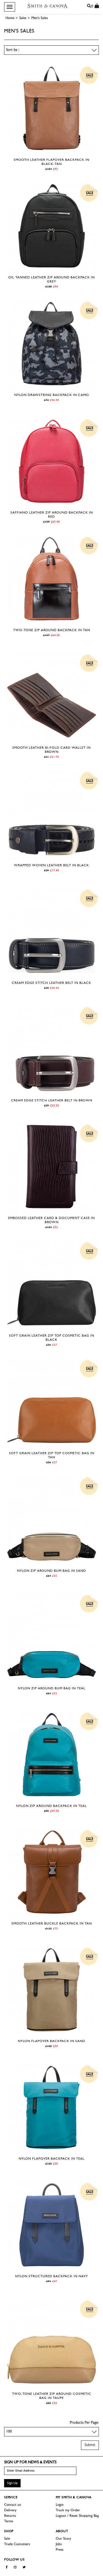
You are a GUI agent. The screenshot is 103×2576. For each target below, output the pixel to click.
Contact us (12, 2505)
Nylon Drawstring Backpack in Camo (51, 395)
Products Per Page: (84, 2423)
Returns (10, 2516)
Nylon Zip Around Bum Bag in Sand (51, 1571)
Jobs (59, 2544)
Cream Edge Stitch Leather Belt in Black (51, 983)
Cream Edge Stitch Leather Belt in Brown (51, 1100)
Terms (8, 2521)
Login (60, 2505)
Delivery (10, 2510)
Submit (90, 2445)
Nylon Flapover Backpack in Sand (51, 2041)
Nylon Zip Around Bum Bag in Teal (51, 1688)
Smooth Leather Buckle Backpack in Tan (52, 1923)
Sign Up (12, 2483)
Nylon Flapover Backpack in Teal (52, 2158)
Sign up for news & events (30, 2462)
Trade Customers (17, 2544)
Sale (7, 2538)
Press (59, 2549)
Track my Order (68, 2510)
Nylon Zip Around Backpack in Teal (51, 1806)
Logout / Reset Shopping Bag (77, 2516)
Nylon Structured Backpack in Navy (51, 2276)
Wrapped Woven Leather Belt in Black (51, 865)
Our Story (63, 2538)
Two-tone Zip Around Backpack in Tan (51, 630)
